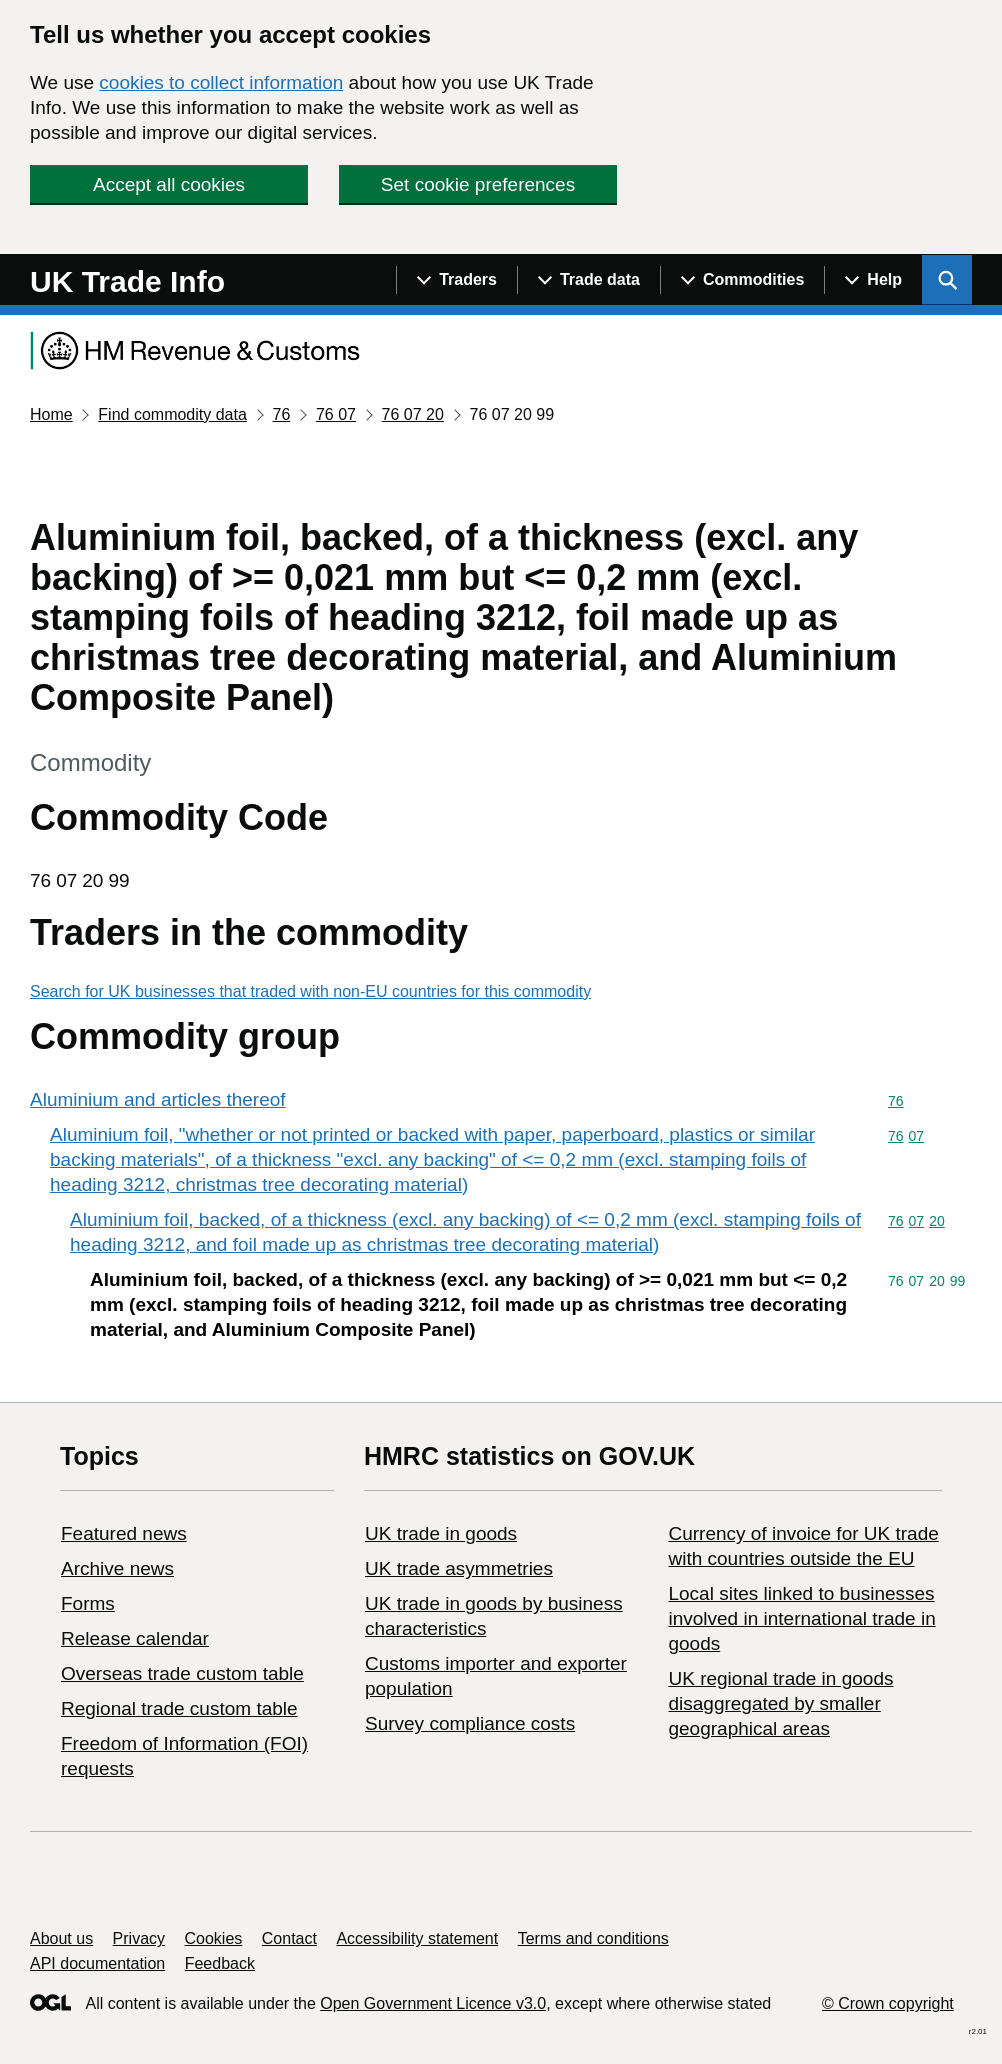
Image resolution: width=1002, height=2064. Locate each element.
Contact (289, 1938)
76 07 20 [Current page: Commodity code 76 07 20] (413, 414)
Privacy (139, 1938)
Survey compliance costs (470, 1723)
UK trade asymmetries (459, 1568)
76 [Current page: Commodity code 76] (281, 414)
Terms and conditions (593, 1938)
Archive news (117, 1568)
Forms (88, 1603)
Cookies (214, 1938)
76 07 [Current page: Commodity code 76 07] (336, 414)
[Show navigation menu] (456, 280)
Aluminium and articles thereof (158, 1099)
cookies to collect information (221, 82)
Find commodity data (172, 414)
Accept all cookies (169, 184)
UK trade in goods (441, 1533)
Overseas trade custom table (182, 1673)
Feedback (220, 1963)
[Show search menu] (947, 280)
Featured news (124, 1533)
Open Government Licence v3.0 (433, 2003)
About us (61, 1938)
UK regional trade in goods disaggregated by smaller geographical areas (780, 1703)
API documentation (97, 1963)
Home (51, 414)
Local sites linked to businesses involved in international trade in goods (801, 1618)
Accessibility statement (417, 1938)
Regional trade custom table (179, 1708)
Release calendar (135, 1638)
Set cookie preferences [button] (478, 184)
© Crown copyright (888, 2003)
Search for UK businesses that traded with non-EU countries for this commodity (310, 991)
